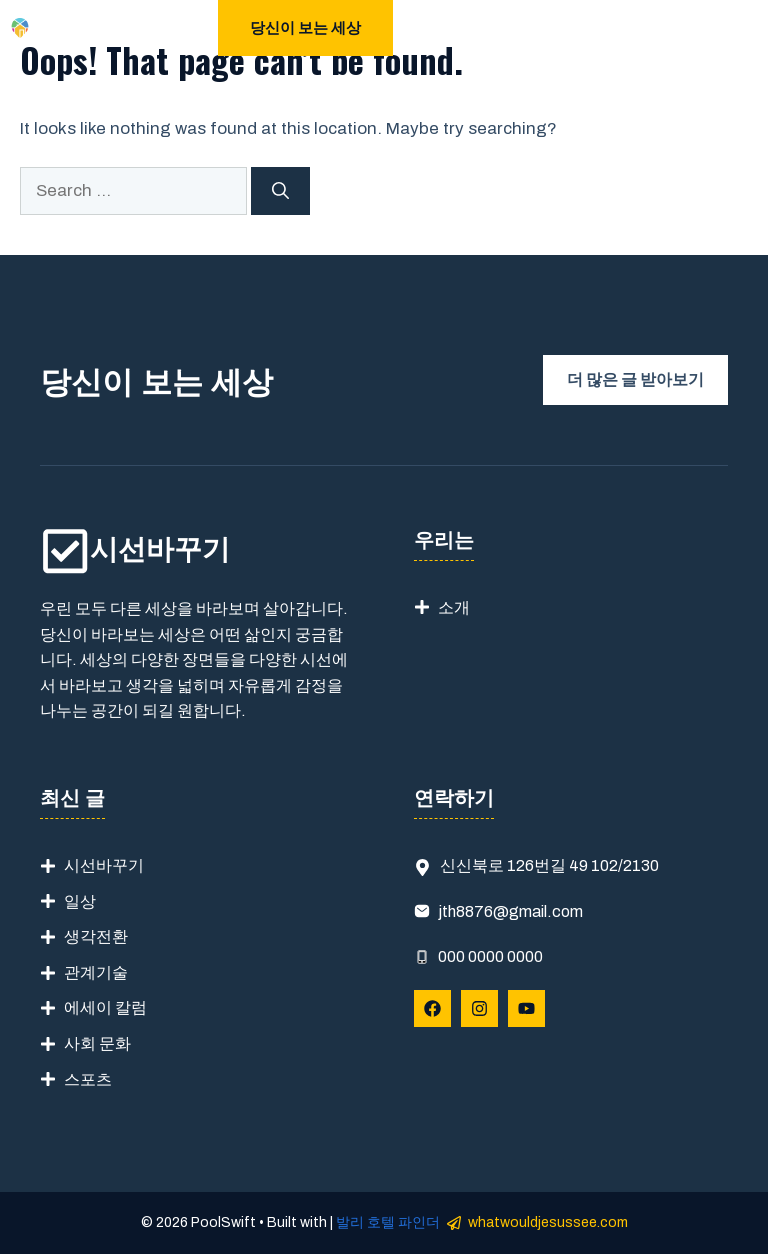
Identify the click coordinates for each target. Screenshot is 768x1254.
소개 (454, 607)
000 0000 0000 (490, 956)
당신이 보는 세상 (305, 28)
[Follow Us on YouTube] (526, 1008)
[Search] (280, 191)
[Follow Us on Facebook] (432, 1008)
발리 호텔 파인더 (388, 1222)
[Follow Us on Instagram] (479, 1008)
